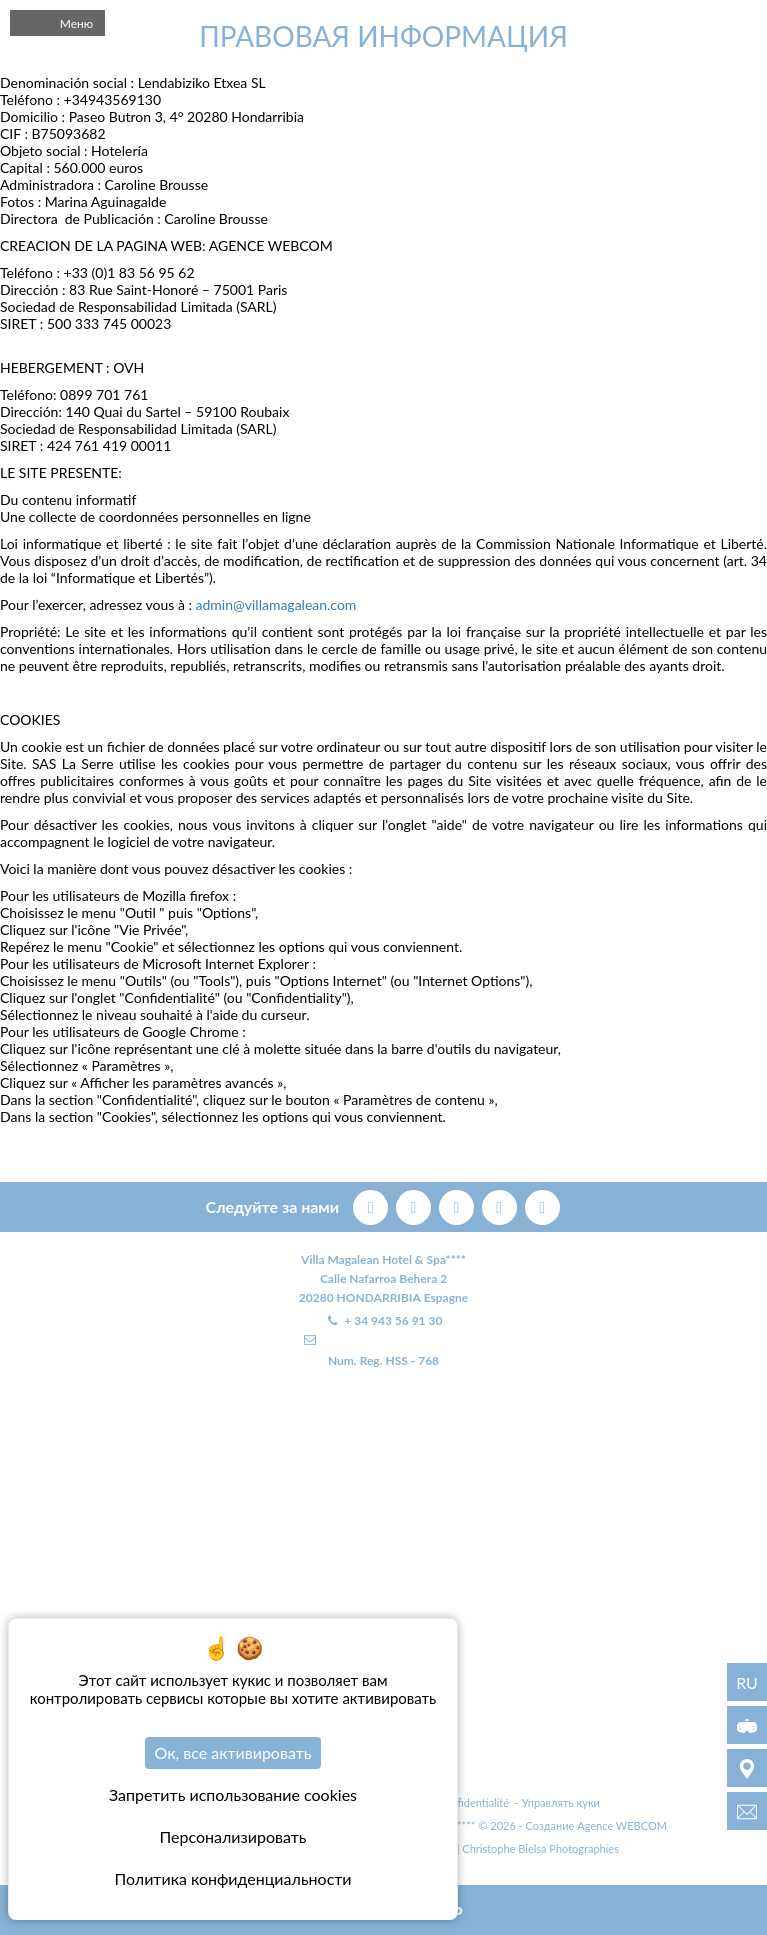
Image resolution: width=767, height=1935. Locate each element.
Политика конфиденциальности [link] (232, 1878)
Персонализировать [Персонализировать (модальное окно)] (233, 1836)
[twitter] (415, 1204)
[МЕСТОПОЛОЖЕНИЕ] (747, 1768)
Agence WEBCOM (622, 1825)
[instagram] (501, 1204)
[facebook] (372, 1204)
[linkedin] (542, 1204)
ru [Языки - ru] (747, 1682)
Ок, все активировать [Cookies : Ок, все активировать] (233, 1752)
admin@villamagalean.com (276, 604)
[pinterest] (458, 1204)
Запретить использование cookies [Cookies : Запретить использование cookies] (233, 1794)
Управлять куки (561, 1802)
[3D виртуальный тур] (747, 1725)
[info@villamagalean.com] (747, 1811)
